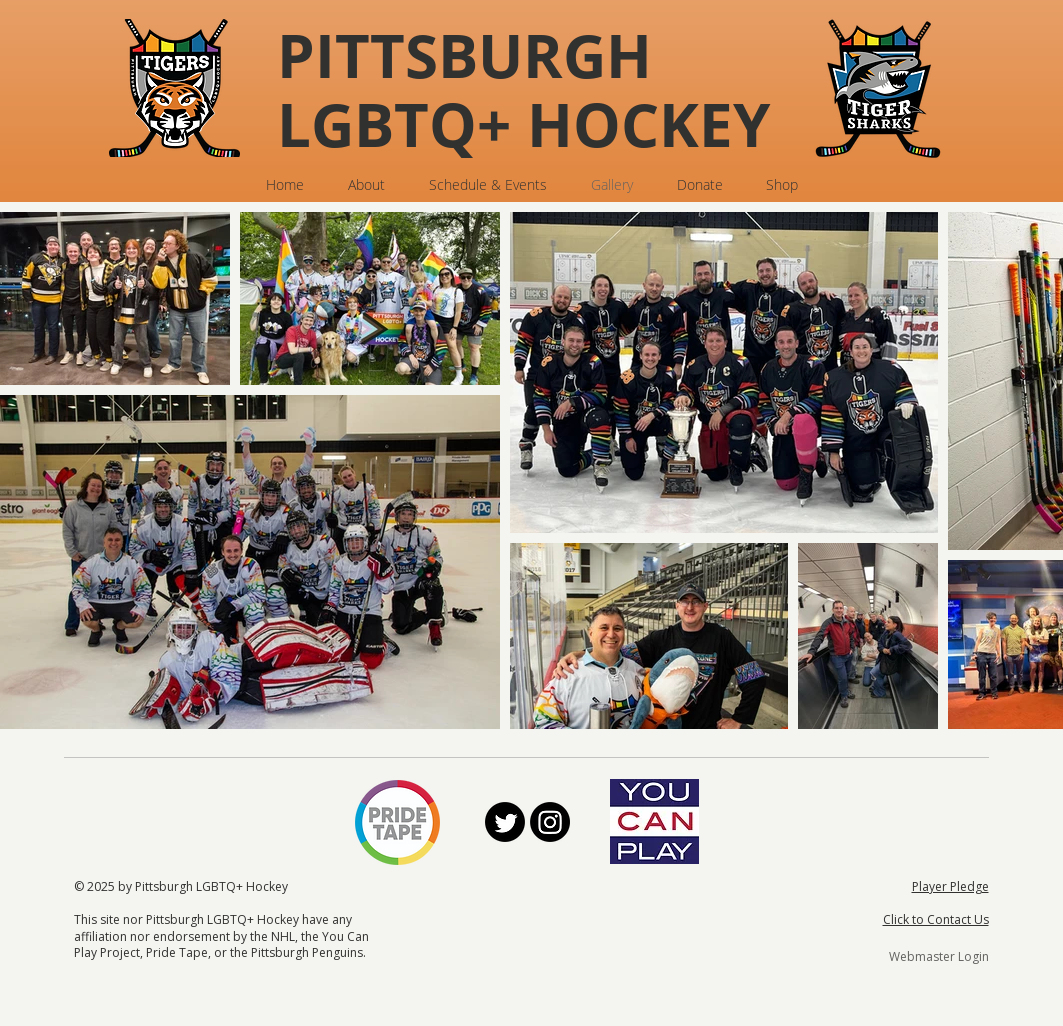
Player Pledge (950, 886)
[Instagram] (550, 822)
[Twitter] (505, 822)
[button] (366, 185)
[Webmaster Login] (939, 957)
